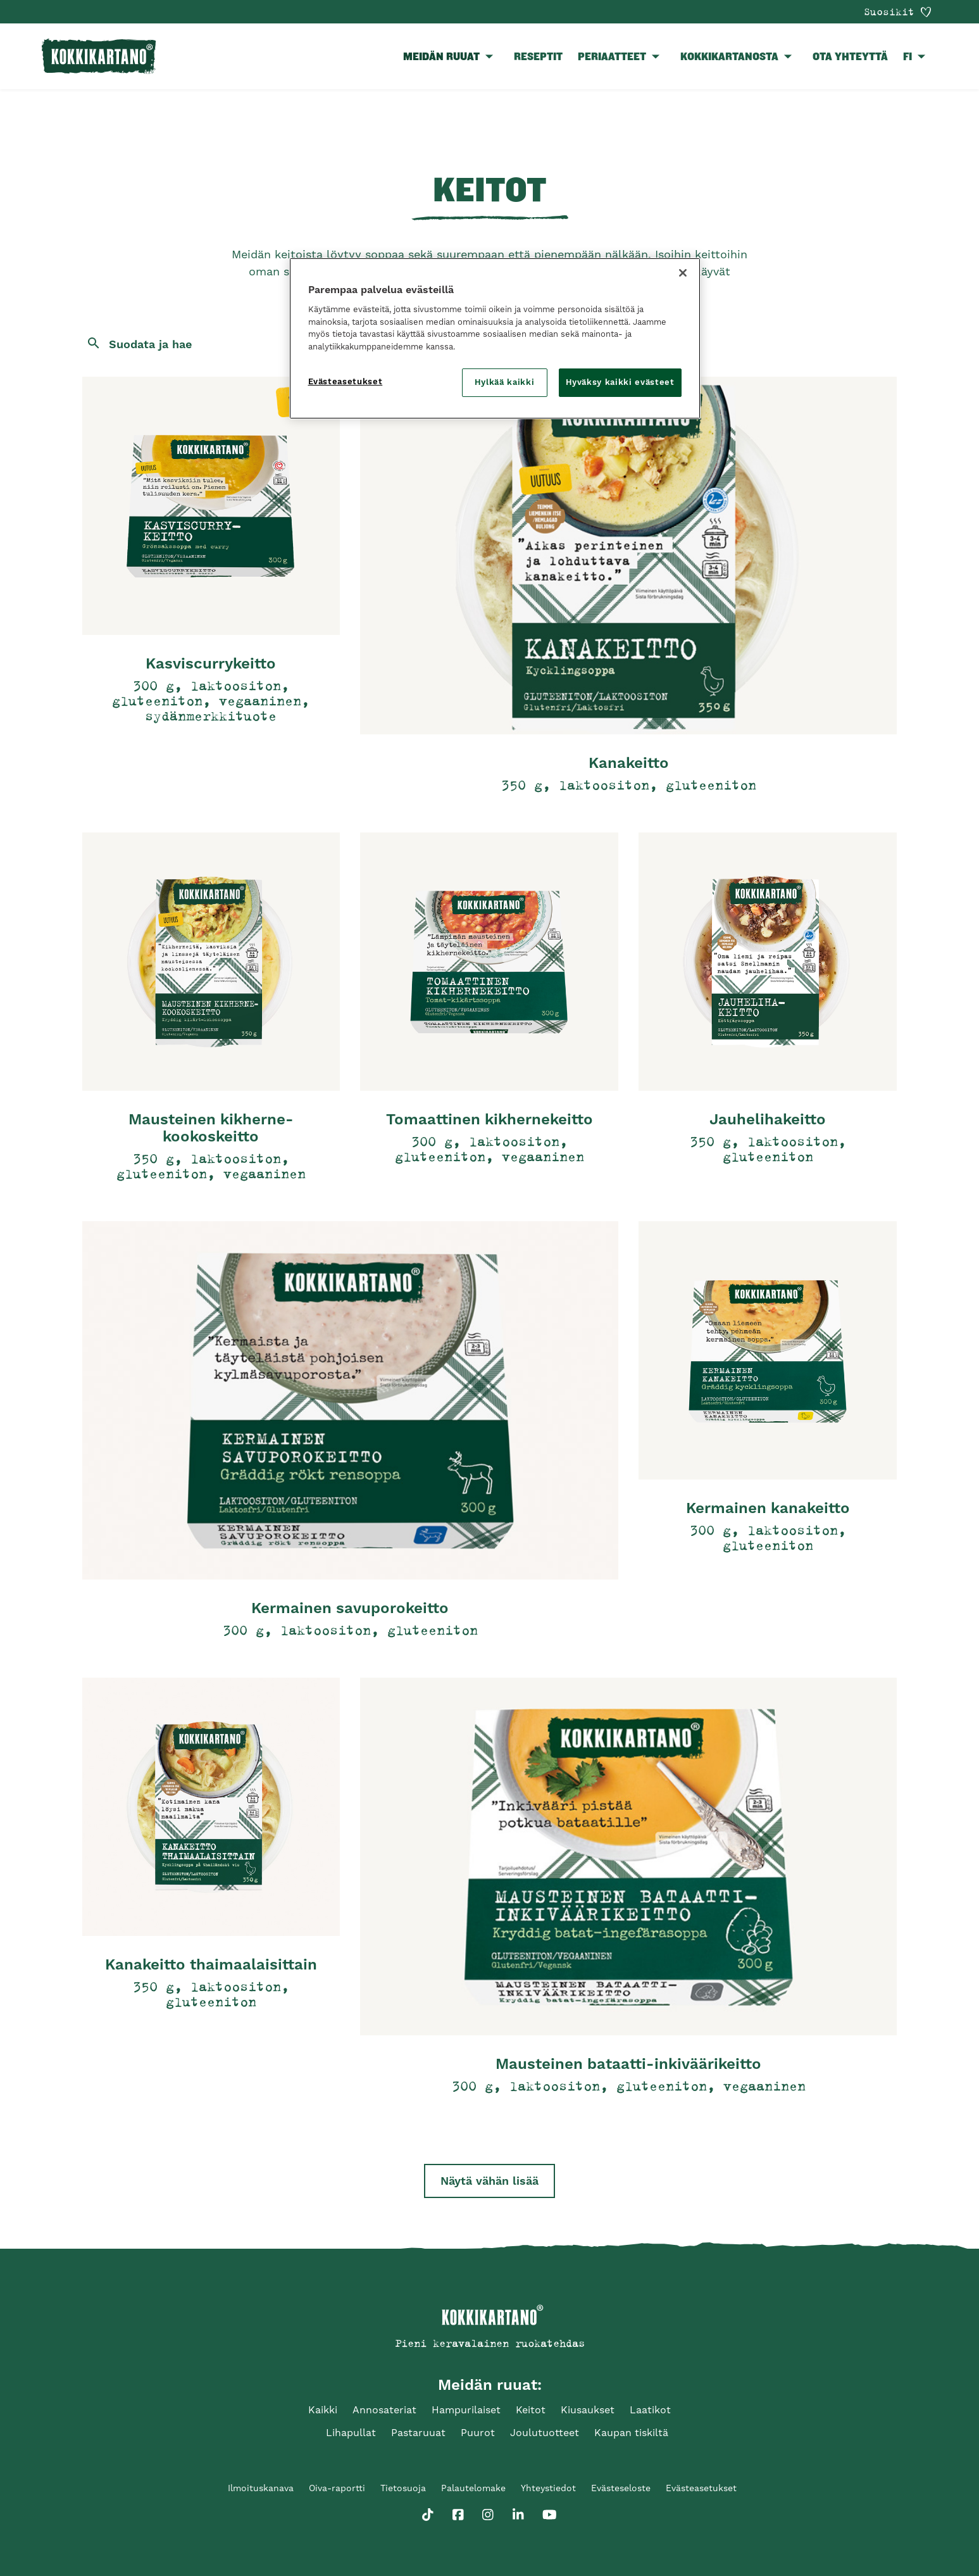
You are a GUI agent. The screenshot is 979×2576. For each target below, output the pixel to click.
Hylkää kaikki (504, 382)
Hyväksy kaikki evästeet (620, 382)
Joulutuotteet (544, 2433)
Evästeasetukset (701, 2488)
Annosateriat (384, 2410)
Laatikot (650, 2410)
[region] (495, 338)
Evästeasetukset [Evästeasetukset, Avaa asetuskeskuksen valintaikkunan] (345, 381)
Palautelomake (473, 2488)
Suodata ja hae (150, 344)
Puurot (478, 2433)
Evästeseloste (621, 2488)
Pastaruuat (418, 2433)
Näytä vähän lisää (489, 2180)
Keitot (531, 2410)
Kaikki (322, 2410)
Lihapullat (351, 2433)
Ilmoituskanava (261, 2488)
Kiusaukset (587, 2410)
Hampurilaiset (466, 2410)
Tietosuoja (403, 2488)
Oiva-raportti (337, 2488)
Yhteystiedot (548, 2488)
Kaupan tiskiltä (631, 2433)
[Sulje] (683, 273)
